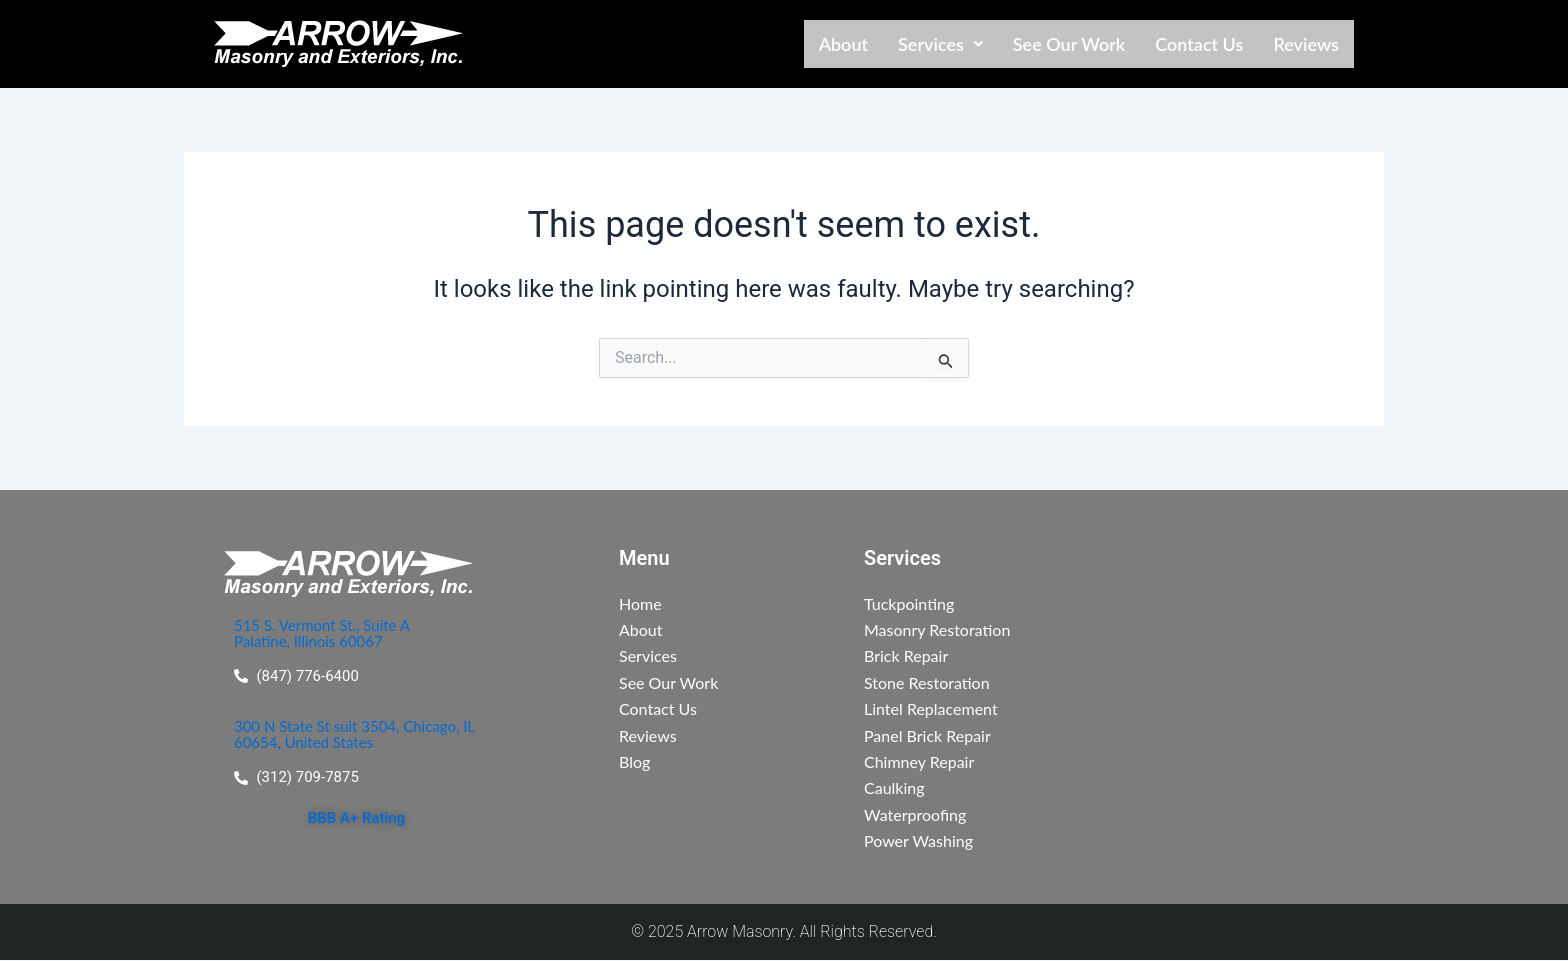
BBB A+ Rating (356, 820)
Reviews (1306, 44)
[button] (940, 44)
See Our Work (1069, 44)
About (843, 44)
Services (940, 44)
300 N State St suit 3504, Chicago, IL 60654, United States (354, 735)
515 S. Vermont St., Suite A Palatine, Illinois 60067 (328, 632)
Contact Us (1199, 44)
